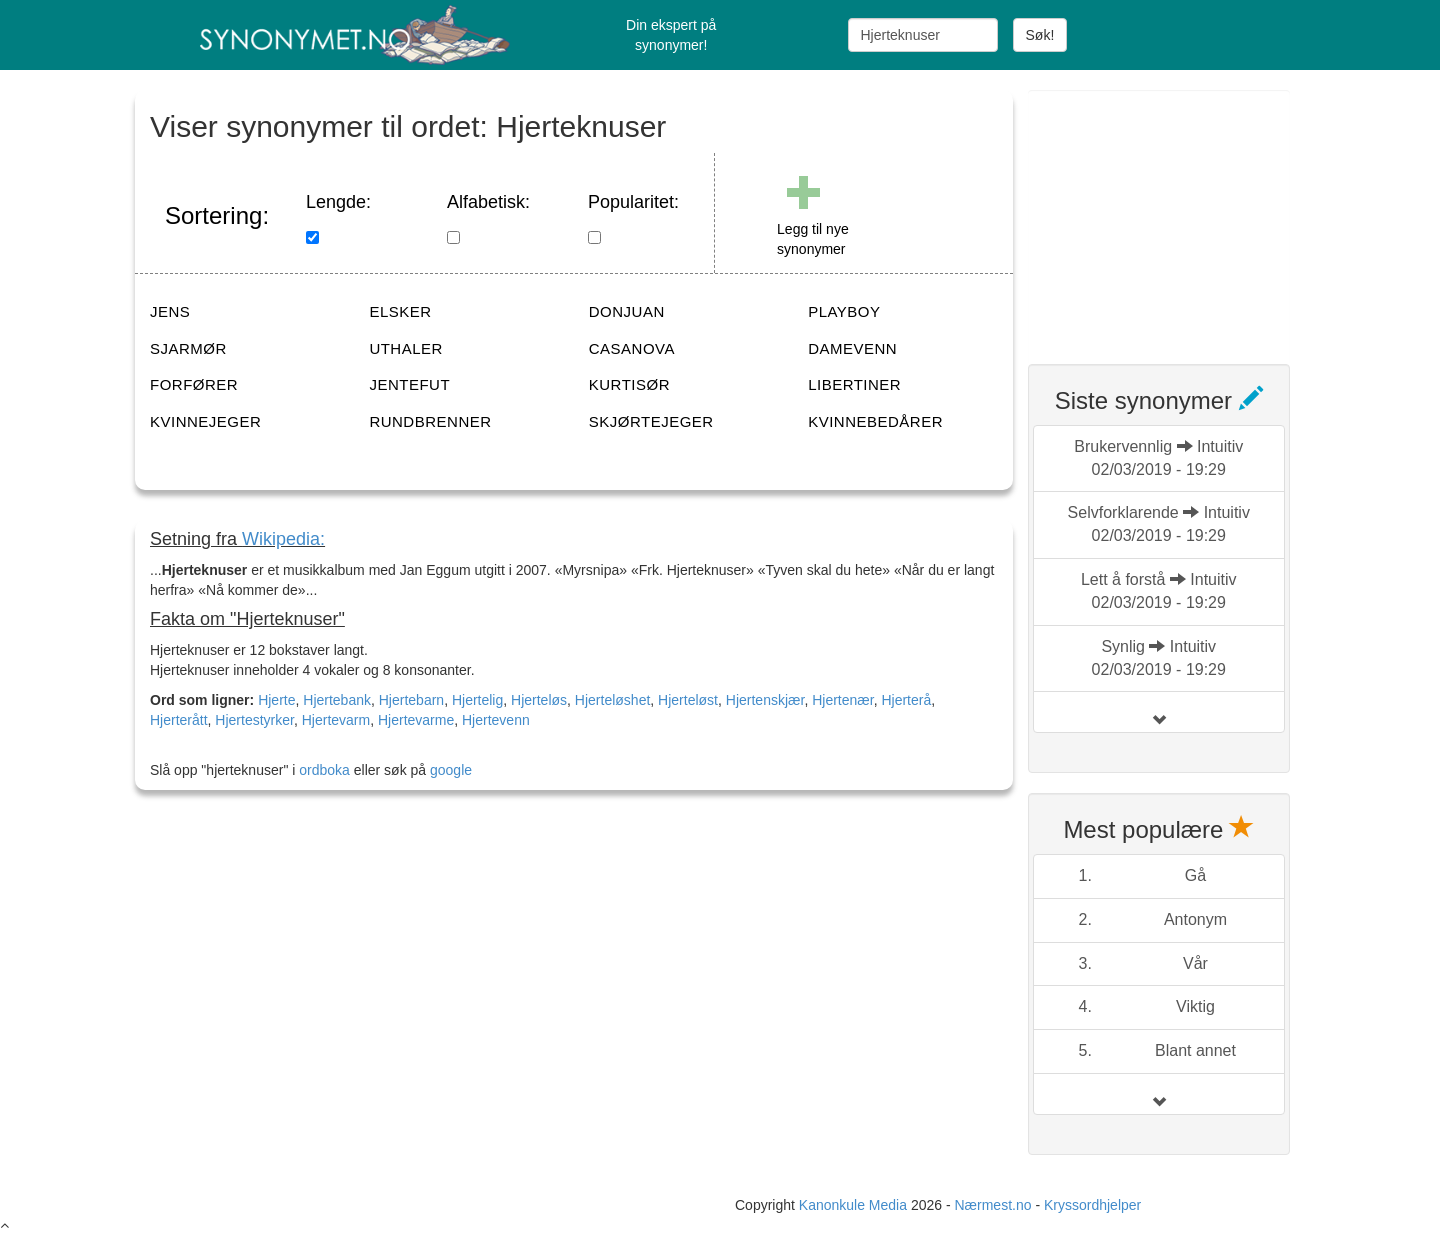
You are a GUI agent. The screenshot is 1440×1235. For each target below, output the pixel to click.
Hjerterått (179, 720)
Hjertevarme (416, 720)
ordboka (322, 770)
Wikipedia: (283, 539)
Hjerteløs (539, 700)
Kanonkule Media (855, 1205)
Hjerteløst (688, 700)
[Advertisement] (1178, 215)
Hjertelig (477, 700)
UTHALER (406, 348)
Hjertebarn (411, 700)
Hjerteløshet (612, 700)
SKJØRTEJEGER (651, 421)
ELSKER (400, 311)
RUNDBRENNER (430, 421)
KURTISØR (629, 384)
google (451, 770)
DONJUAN (627, 311)
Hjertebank (337, 700)
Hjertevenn (496, 720)
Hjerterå (906, 700)
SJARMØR (188, 348)
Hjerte (276, 700)
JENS (170, 311)
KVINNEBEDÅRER (875, 421)
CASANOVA (632, 348)
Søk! (1040, 35)
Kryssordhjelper (1092, 1205)
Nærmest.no (992, 1205)
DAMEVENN (852, 348)
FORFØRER (194, 384)
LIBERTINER (854, 384)
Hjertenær (842, 700)
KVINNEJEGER (205, 421)
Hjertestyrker (254, 720)
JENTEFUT (409, 384)
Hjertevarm (336, 720)
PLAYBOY (844, 311)
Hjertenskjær (765, 700)
